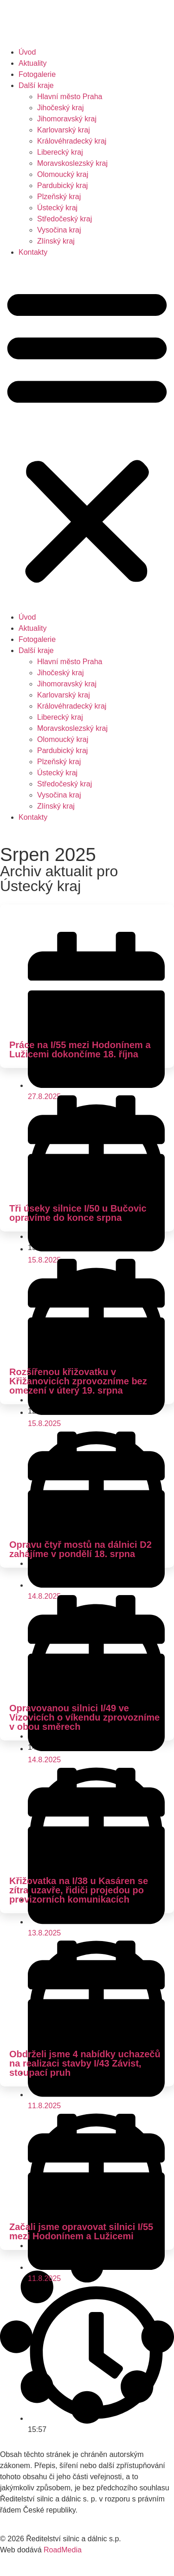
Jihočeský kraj (60, 108)
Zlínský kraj (56, 241)
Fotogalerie (37, 74)
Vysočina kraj (59, 230)
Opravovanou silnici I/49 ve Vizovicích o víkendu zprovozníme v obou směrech (84, 1717)
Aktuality (32, 63)
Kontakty (33, 252)
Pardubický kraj (62, 185)
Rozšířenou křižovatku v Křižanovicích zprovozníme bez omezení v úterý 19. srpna (78, 1381)
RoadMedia (63, 2550)
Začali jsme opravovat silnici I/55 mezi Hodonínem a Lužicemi (81, 2231)
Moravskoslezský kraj (72, 163)
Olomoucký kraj (62, 174)
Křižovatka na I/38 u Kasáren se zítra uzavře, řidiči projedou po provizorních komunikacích (78, 1890)
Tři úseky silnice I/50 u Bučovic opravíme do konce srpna (78, 1213)
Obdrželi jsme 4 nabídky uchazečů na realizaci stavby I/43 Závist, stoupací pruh (85, 2063)
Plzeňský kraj (59, 197)
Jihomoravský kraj (67, 119)
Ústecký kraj (57, 208)
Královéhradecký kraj (71, 141)
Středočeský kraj (64, 219)
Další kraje (36, 85)
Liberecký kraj (60, 152)
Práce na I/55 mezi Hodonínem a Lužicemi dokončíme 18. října (80, 1049)
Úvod (27, 52)
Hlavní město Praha (70, 97)
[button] (87, 435)
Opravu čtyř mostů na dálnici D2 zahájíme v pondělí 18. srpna (80, 1549)
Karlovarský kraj (63, 130)
